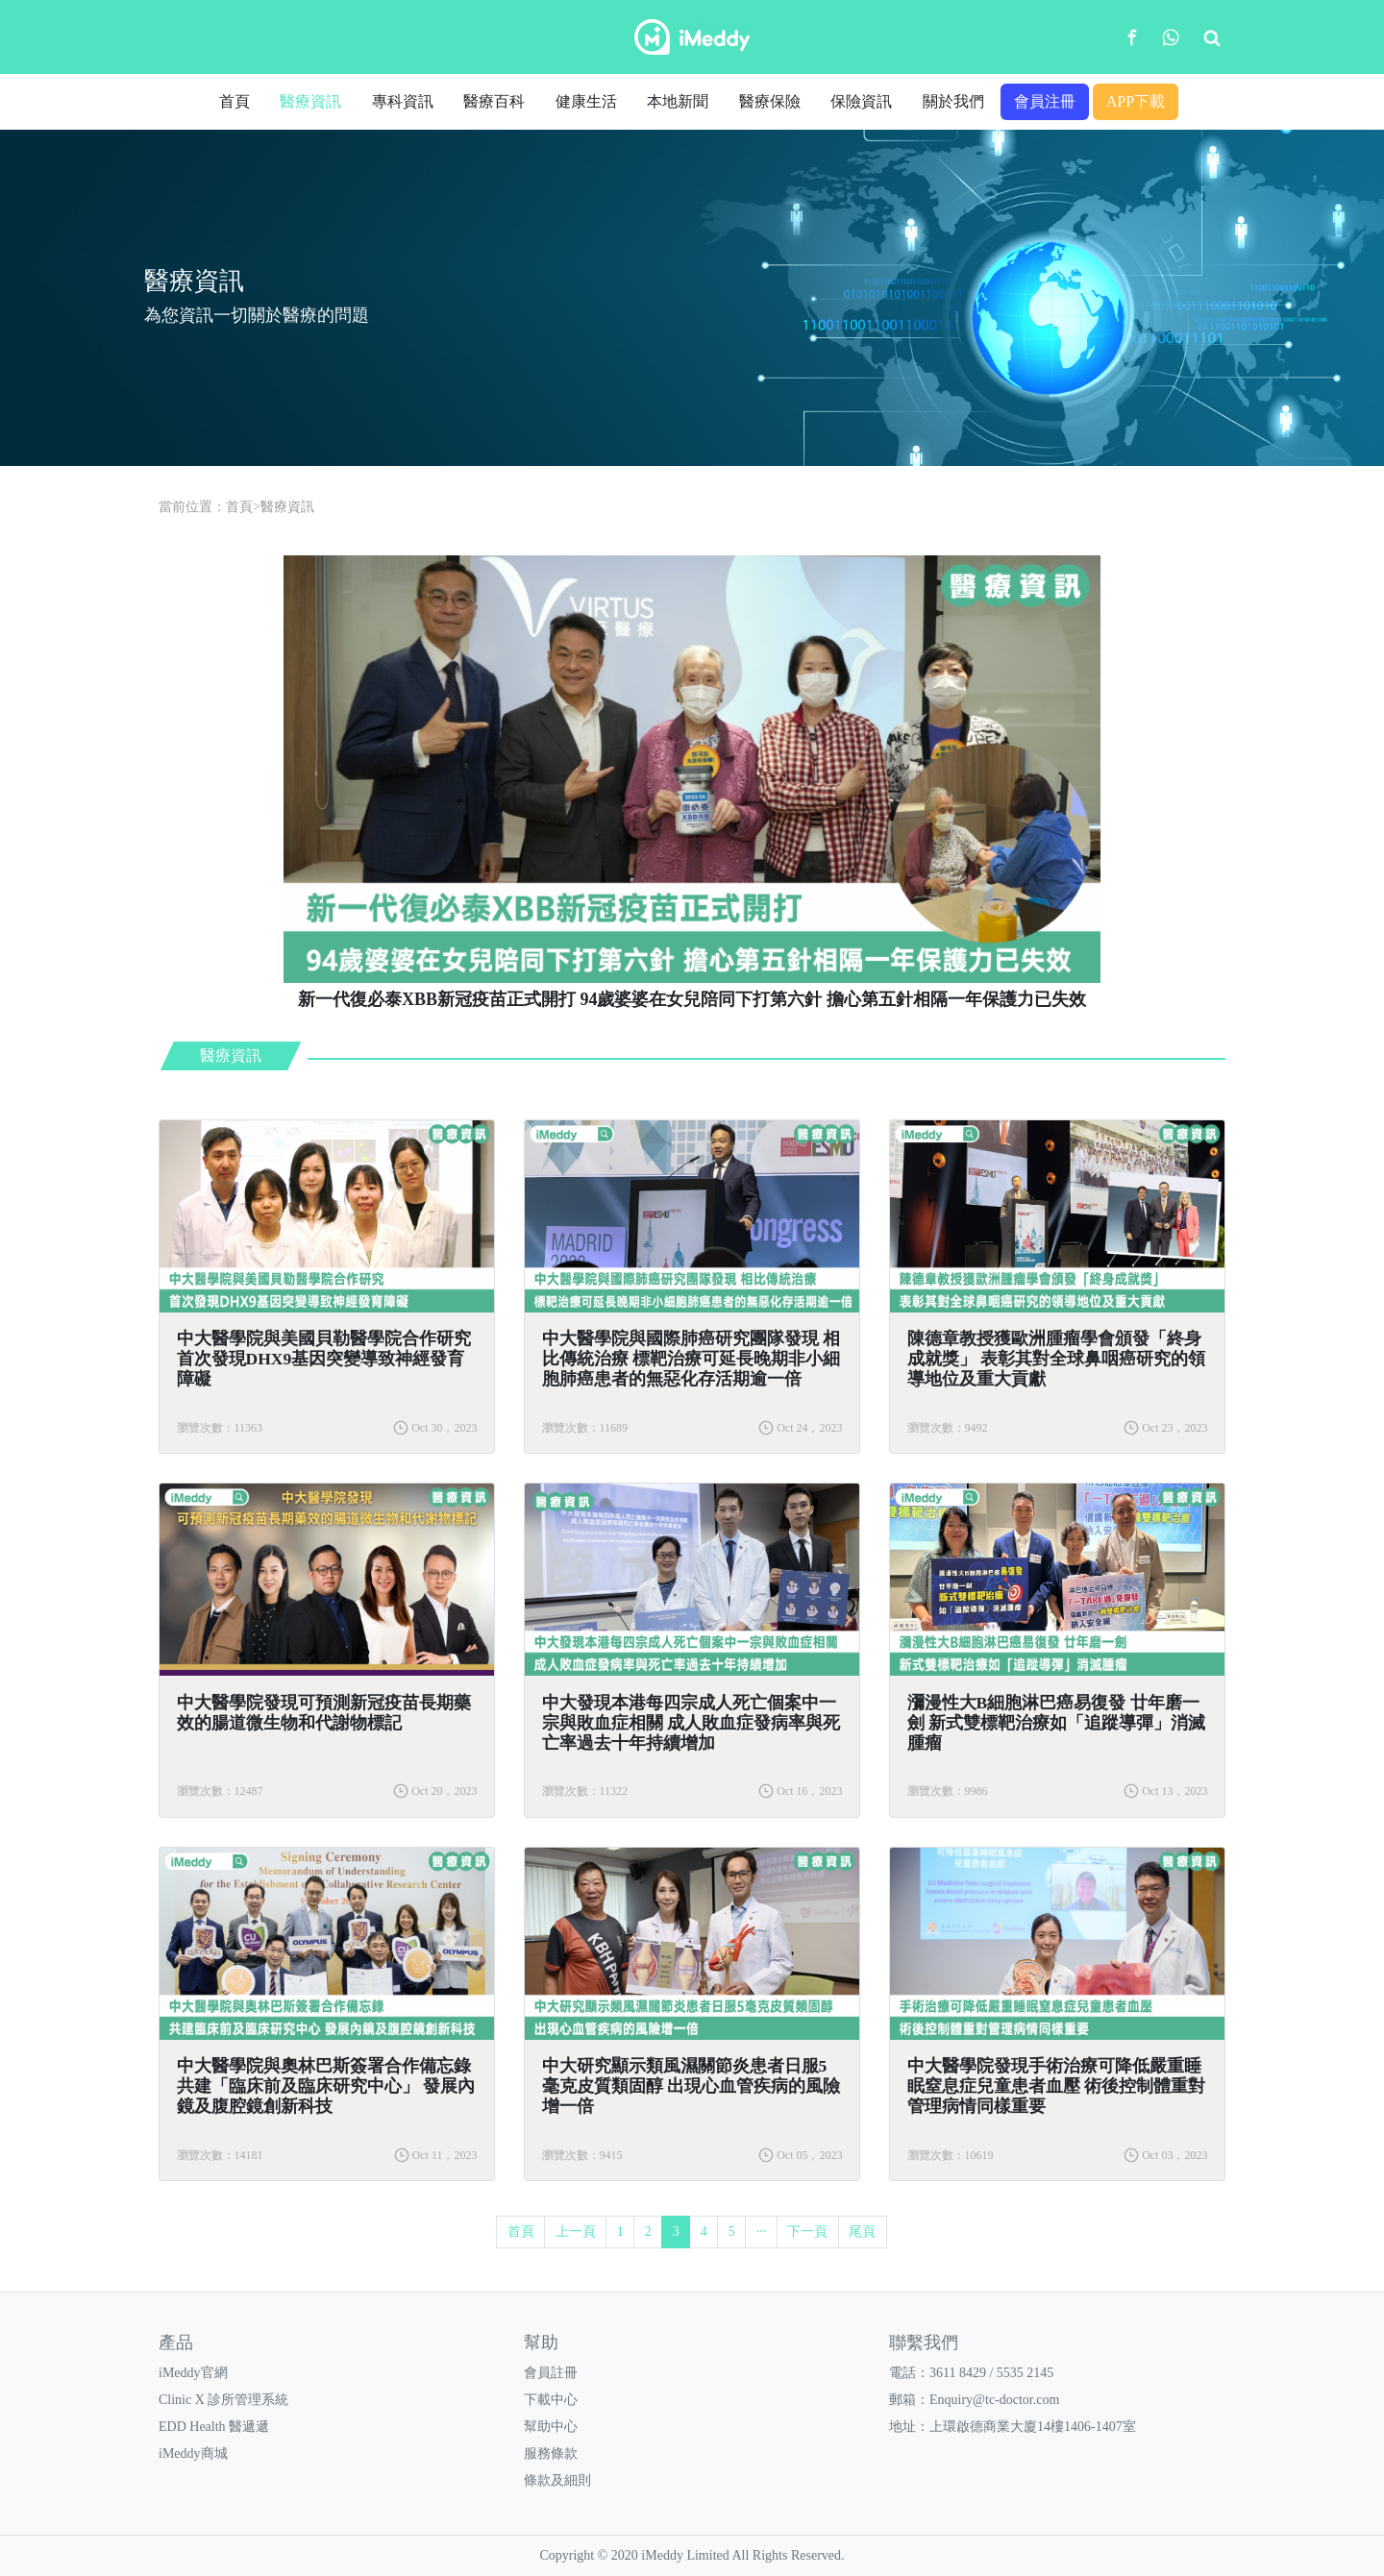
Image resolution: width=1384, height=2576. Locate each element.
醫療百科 (494, 101)
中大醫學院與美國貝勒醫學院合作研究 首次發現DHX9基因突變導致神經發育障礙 (324, 1358)
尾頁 (862, 2231)
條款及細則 (557, 2480)
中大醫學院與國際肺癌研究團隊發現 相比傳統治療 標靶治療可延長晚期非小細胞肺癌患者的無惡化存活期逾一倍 (691, 1358)
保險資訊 (861, 101)
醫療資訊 (310, 101)
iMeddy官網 (193, 2373)
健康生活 (586, 101)
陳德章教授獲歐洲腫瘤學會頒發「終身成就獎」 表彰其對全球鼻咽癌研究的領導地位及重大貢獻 (1056, 1358)
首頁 (234, 101)
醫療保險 (770, 101)
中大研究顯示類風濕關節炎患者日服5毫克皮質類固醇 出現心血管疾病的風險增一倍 (691, 2086)
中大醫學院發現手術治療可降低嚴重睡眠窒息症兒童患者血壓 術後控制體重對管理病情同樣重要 (1056, 2086)
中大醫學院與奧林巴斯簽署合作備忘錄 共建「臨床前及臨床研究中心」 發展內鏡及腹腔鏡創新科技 (326, 2086)
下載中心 (551, 2399)
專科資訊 (402, 101)
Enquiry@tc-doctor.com (994, 2399)
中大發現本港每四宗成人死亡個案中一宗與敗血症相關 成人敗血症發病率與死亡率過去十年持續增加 (691, 1723)
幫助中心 (551, 2426)
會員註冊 (551, 2373)
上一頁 (576, 2231)
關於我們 (953, 101)
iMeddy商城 (193, 2453)
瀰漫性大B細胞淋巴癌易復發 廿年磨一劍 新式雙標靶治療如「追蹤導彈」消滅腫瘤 (1056, 1723)
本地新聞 (677, 101)
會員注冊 (1044, 101)
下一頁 (807, 2231)
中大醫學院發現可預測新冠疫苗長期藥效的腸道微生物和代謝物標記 (324, 1712)
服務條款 (551, 2453)
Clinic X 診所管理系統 (223, 2399)
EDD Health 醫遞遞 (214, 2426)
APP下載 (1135, 101)
